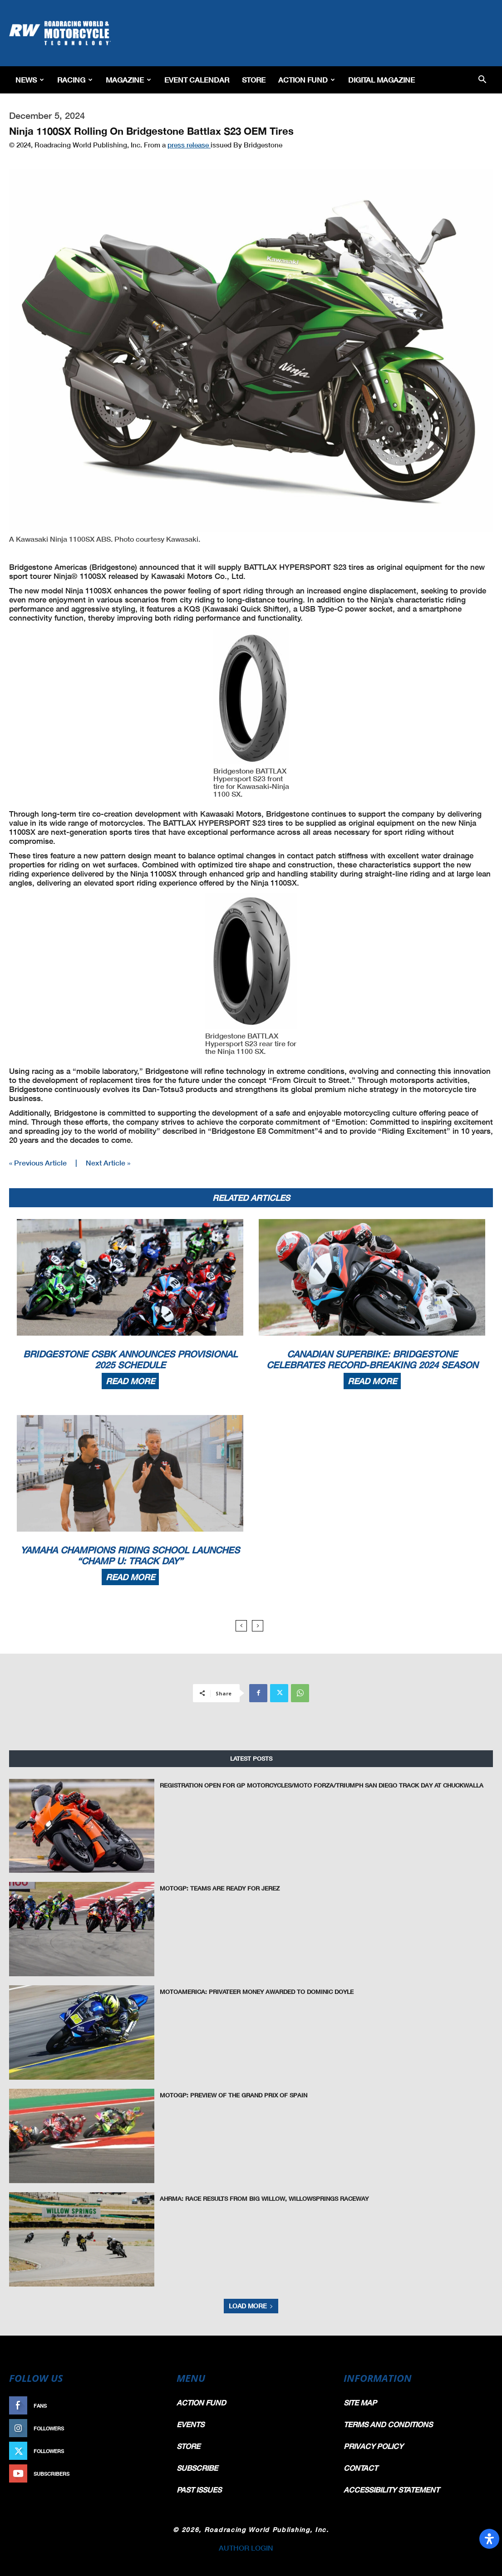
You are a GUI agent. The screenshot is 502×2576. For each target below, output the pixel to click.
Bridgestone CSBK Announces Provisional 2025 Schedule (130, 1359)
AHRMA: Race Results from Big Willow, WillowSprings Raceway (264, 2198)
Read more (130, 1381)
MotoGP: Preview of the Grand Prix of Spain (233, 2095)
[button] (482, 80)
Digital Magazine (381, 79)
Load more (251, 2306)
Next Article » (108, 1162)
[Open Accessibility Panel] (489, 2539)
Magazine (128, 79)
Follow (148, 2428)
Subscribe (143, 2474)
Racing (75, 79)
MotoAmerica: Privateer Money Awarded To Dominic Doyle (257, 1991)
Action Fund (306, 79)
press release (189, 145)
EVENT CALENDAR (196, 79)
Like (153, 2406)
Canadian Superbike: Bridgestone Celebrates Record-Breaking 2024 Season (372, 1359)
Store (254, 79)
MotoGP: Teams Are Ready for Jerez (220, 1888)
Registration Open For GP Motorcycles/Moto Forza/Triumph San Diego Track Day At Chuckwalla (321, 1785)
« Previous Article (38, 1162)
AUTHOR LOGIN (246, 2547)
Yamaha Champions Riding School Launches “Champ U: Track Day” (130, 1555)
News (29, 79)
